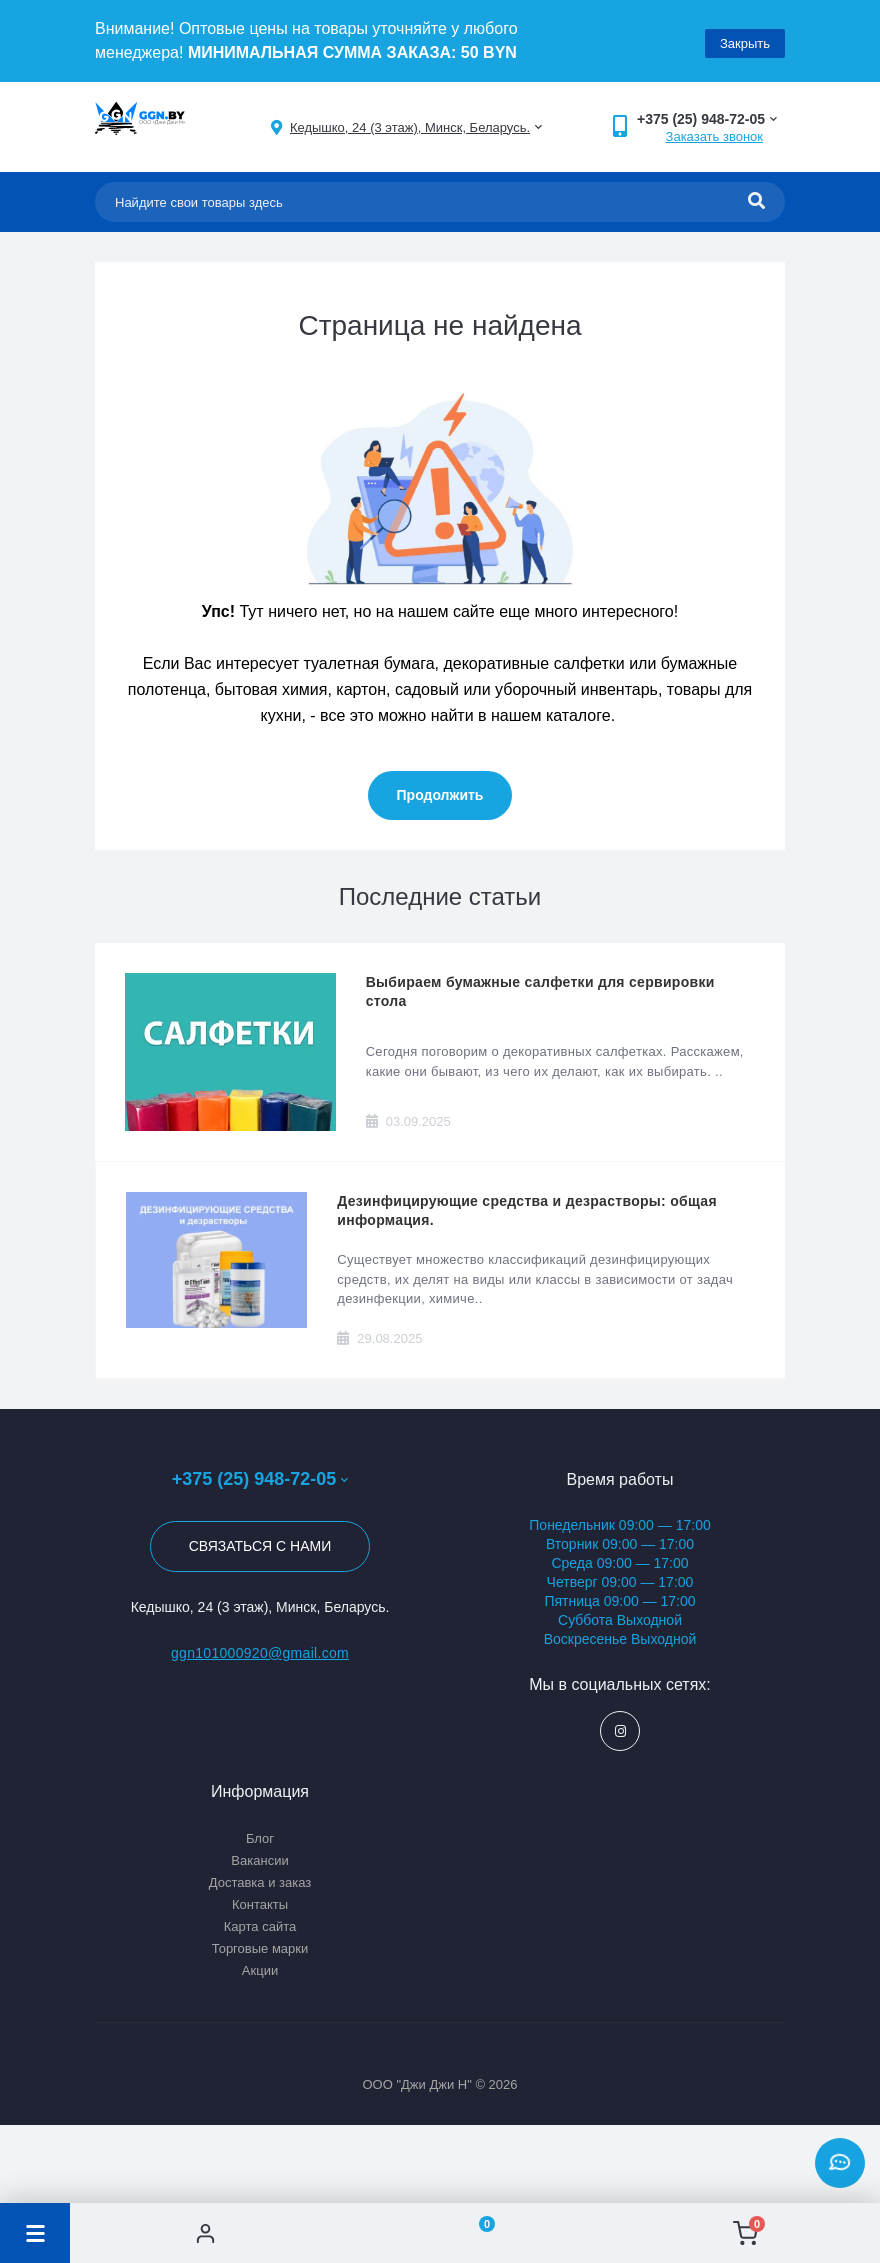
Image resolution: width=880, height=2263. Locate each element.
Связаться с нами (260, 1546)
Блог (260, 1838)
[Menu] (35, 2233)
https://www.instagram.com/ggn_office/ (620, 1731)
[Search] (756, 202)
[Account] (205, 2233)
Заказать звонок (714, 136)
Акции (260, 1970)
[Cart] (745, 2233)
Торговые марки (260, 1948)
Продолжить (440, 795)
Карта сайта (260, 1926)
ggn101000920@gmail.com (260, 1653)
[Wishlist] (475, 2233)
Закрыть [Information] (745, 40)
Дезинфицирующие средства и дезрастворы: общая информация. (527, 1210)
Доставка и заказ (260, 1882)
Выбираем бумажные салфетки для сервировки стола (540, 991)
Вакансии (259, 1860)
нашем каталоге (551, 715)
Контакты (260, 1904)
